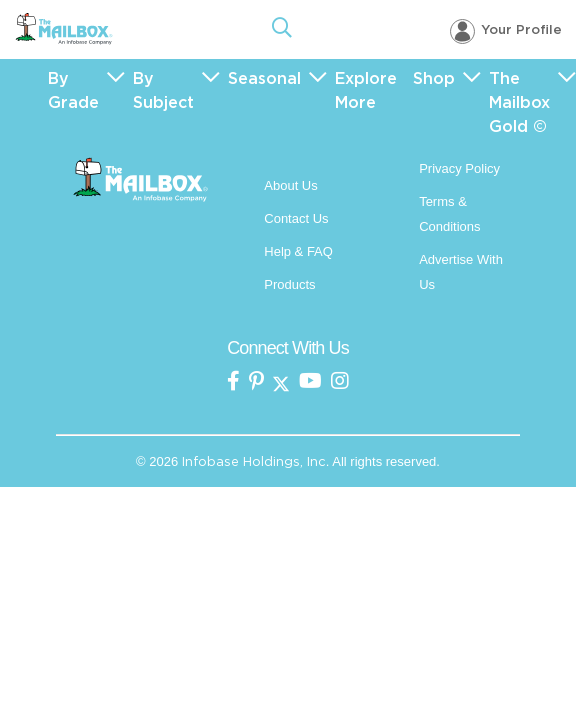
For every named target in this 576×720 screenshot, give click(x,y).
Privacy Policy (459, 168)
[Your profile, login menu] (506, 30)
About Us (290, 185)
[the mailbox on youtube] (310, 382)
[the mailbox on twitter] (281, 382)
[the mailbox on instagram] (340, 382)
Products (289, 284)
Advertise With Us (461, 272)
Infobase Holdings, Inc (254, 461)
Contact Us (296, 218)
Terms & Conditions (449, 214)
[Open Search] (282, 30)
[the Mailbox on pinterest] (256, 382)
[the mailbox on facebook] (233, 382)
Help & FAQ (298, 251)
